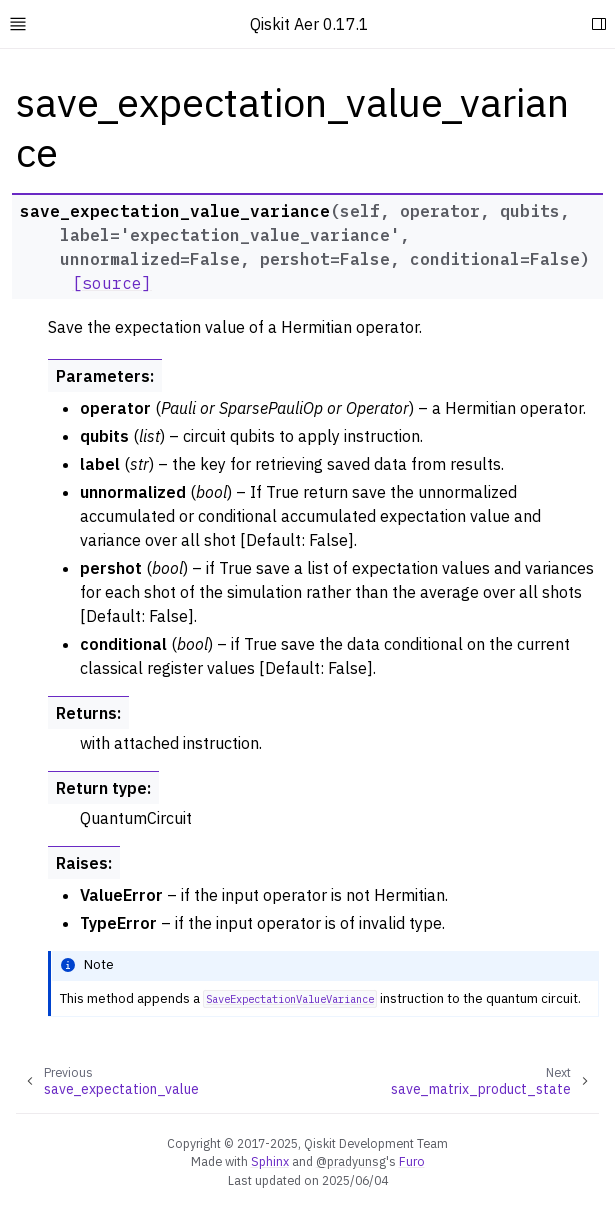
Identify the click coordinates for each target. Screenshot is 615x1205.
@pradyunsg (351, 1161)
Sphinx (270, 1161)
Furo (412, 1161)
